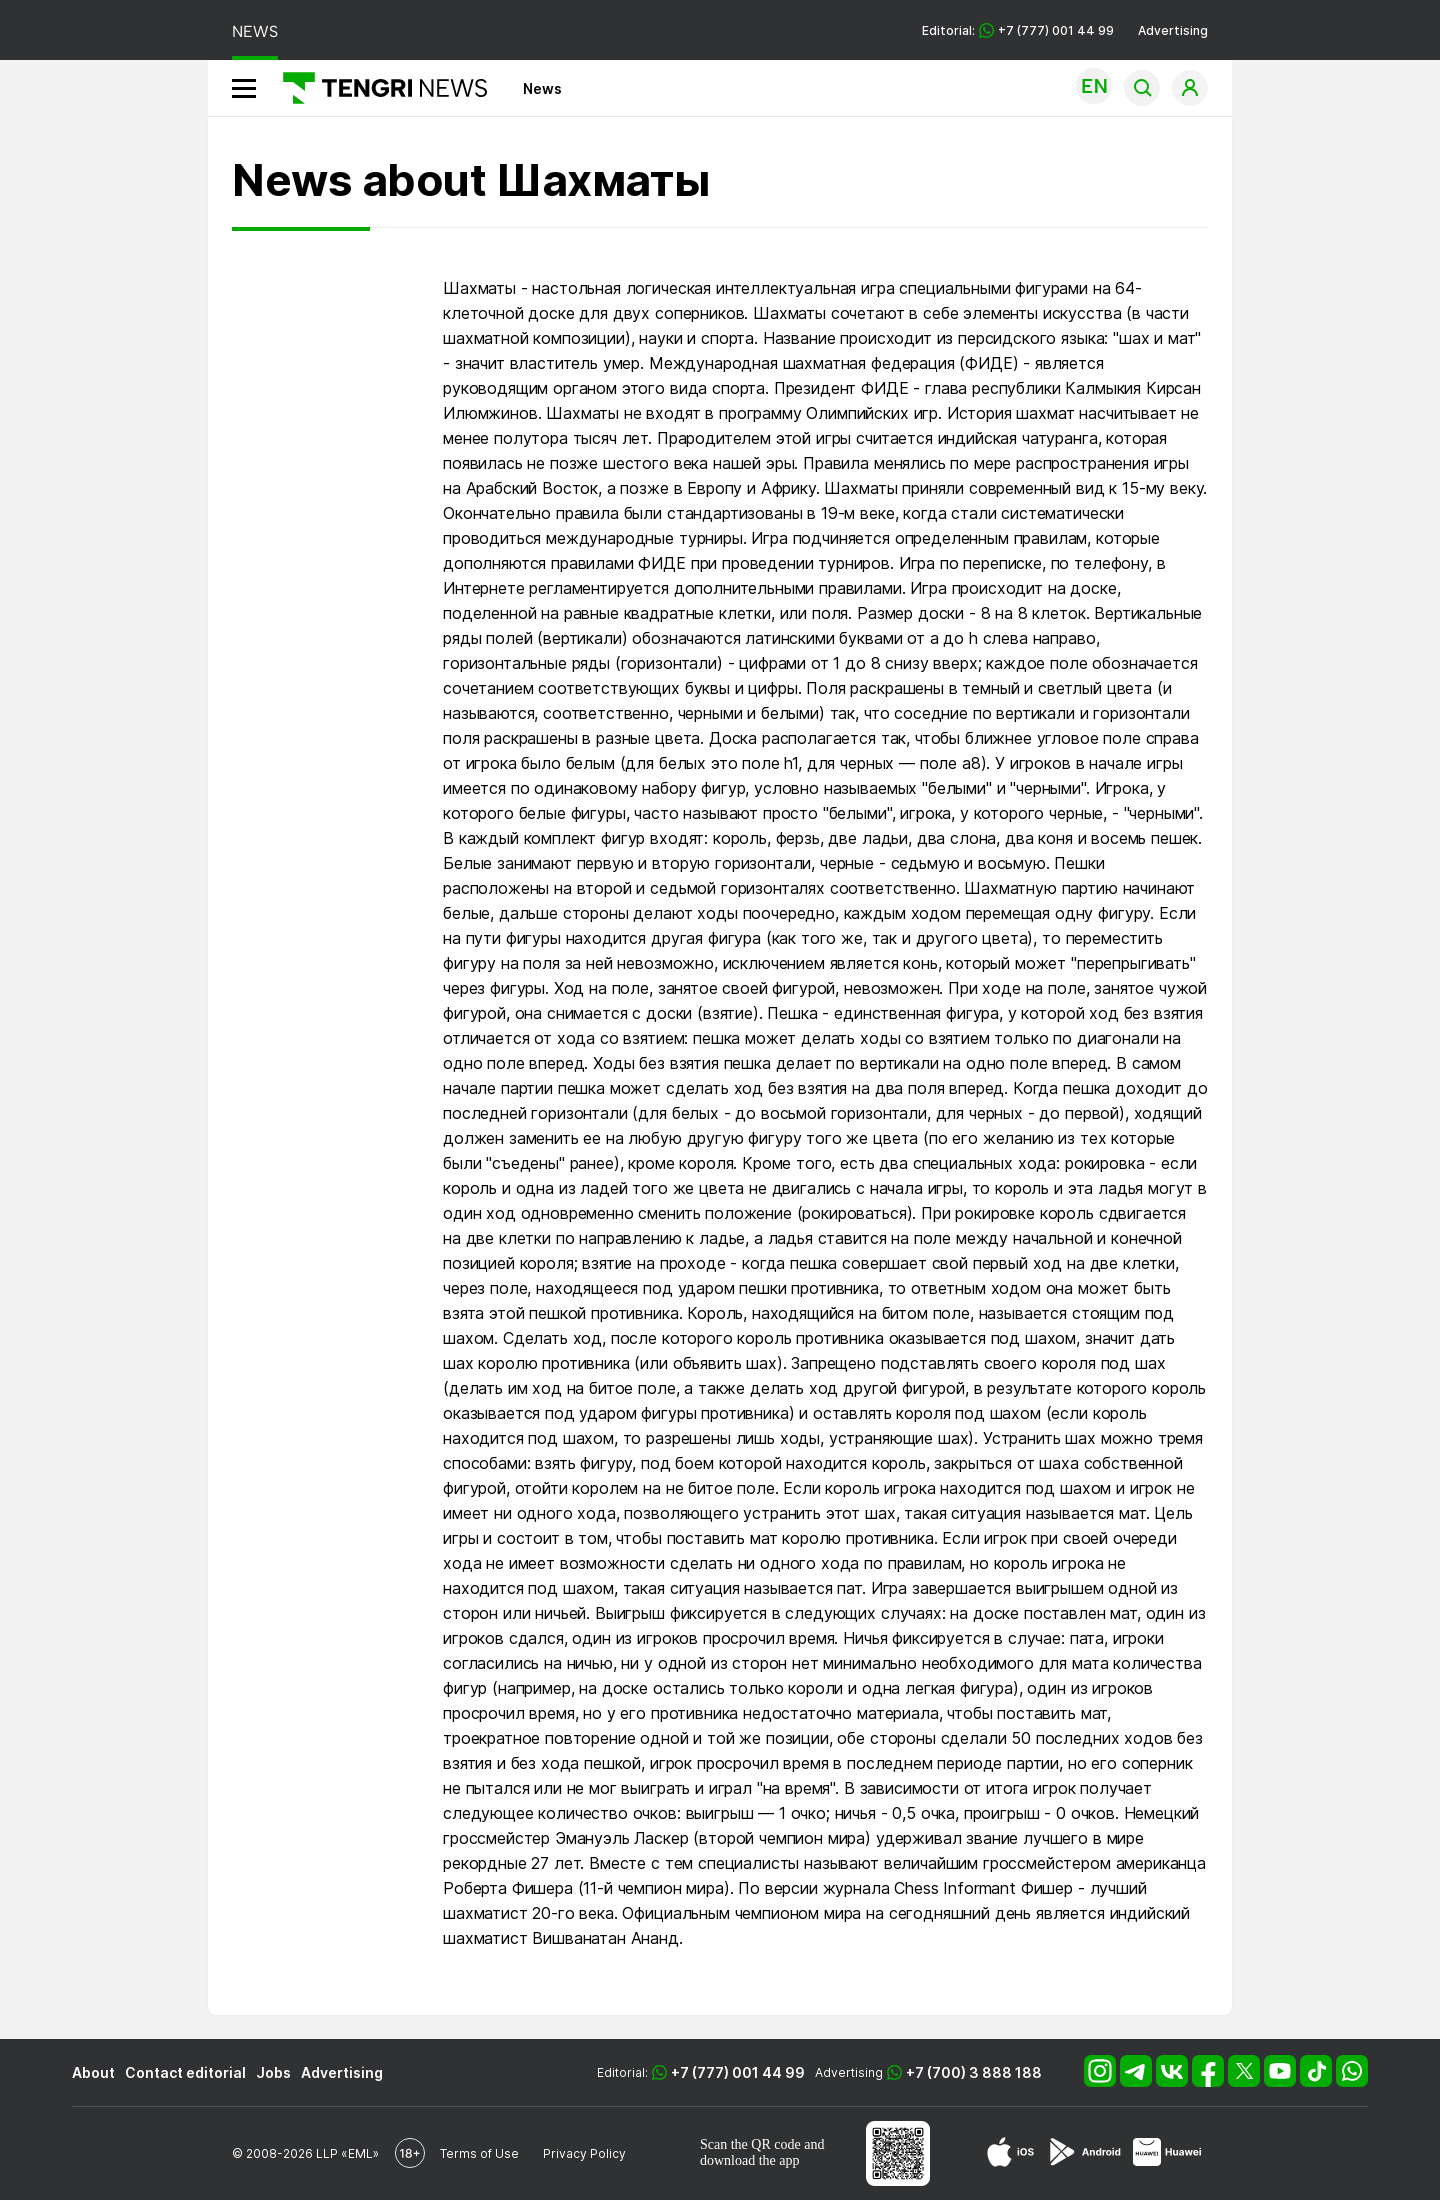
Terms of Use (479, 2153)
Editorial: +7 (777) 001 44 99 (1018, 30)
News (542, 88)
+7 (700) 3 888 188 (974, 2072)
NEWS (255, 31)
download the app (750, 2160)
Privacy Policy (584, 2153)
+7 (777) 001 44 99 (738, 2072)
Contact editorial (185, 2072)
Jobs (273, 2072)
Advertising (1173, 30)
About (93, 2072)
